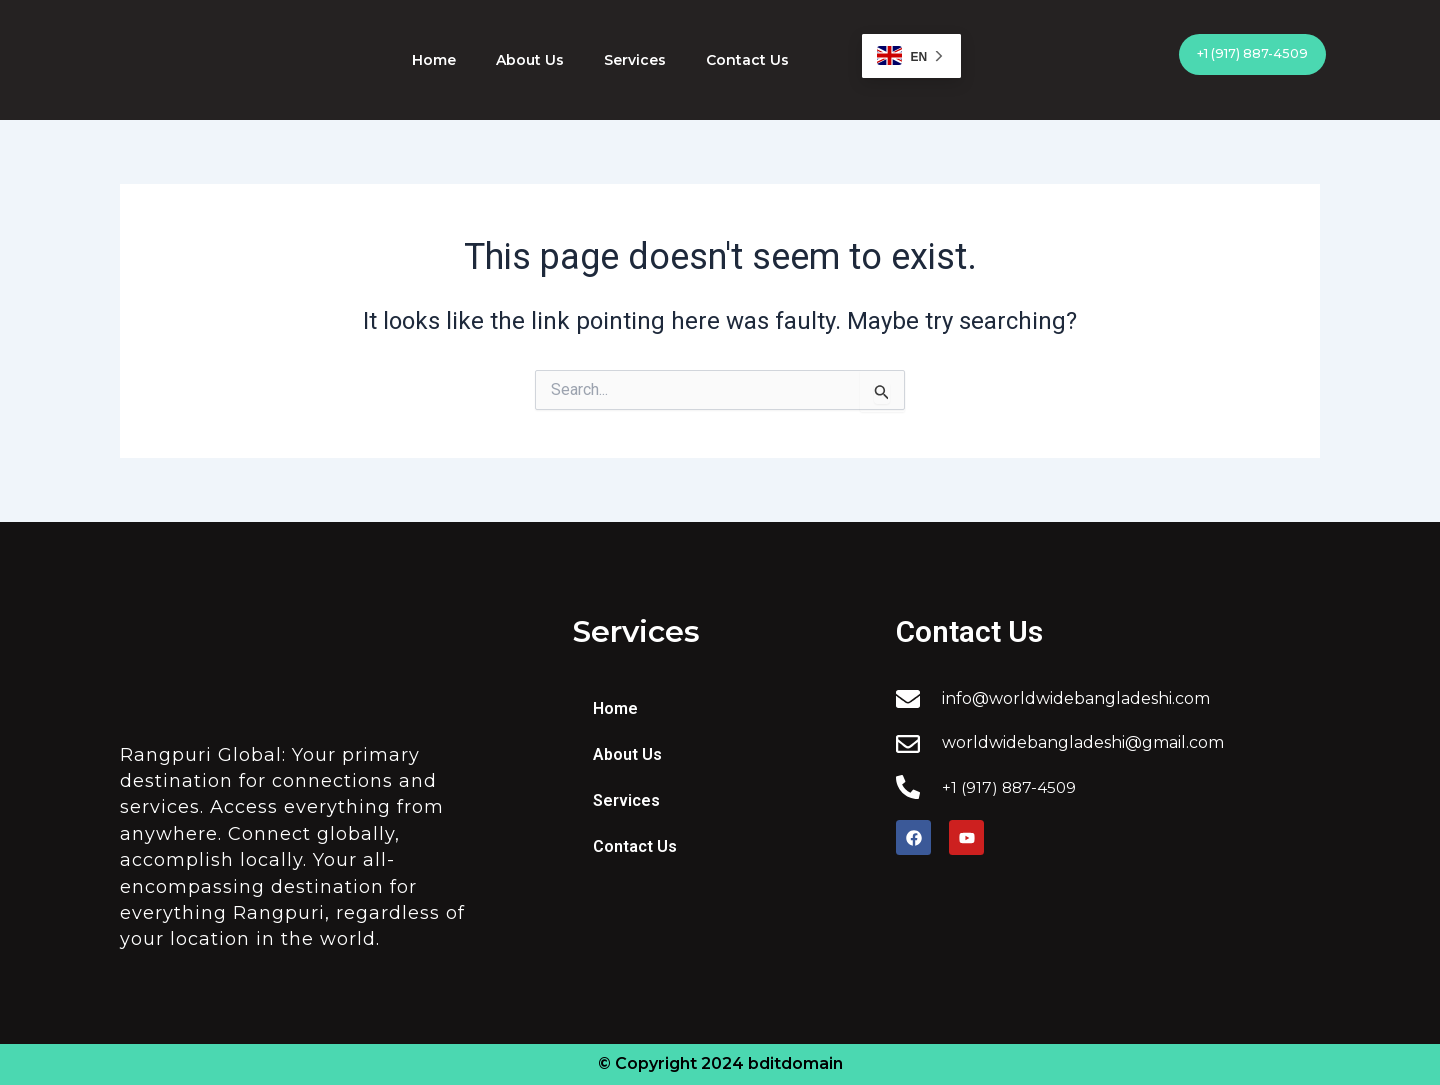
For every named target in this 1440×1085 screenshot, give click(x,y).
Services (635, 60)
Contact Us (747, 60)
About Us (530, 60)
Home (434, 60)
